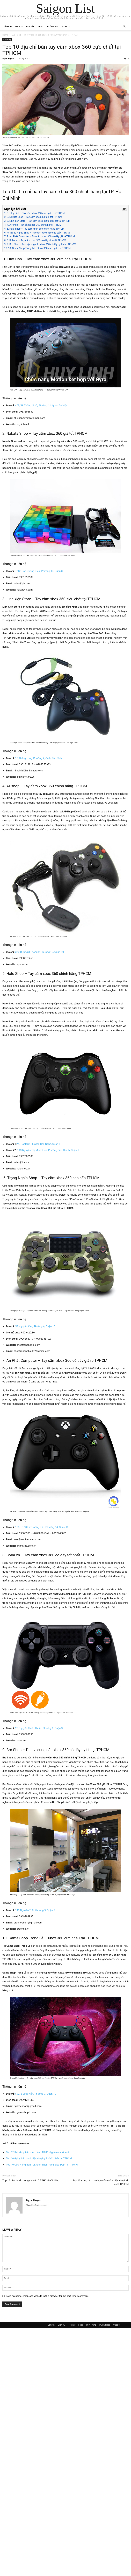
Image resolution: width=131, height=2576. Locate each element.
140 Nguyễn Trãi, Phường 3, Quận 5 (35, 1910)
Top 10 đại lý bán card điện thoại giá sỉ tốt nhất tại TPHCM (39, 2158)
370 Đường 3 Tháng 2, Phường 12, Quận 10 (39, 952)
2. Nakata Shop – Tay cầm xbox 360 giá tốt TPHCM (34, 217)
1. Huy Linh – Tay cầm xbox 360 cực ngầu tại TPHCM (36, 213)
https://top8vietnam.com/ (36, 2205)
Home (5, 34)
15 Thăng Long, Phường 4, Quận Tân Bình (38, 758)
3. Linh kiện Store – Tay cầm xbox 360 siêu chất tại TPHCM (38, 221)
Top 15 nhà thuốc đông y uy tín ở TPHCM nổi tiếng (30, 2180)
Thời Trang (91, 2324)
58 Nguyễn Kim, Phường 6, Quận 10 (35, 1326)
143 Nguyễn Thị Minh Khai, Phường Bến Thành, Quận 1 (48, 1150)
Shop (39, 26)
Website (66, 26)
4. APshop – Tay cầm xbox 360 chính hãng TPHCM (34, 224)
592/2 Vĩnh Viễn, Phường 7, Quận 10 (35, 2093)
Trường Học (52, 26)
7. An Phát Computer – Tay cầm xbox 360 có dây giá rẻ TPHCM (41, 236)
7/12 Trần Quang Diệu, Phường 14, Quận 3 (39, 571)
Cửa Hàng (16, 34)
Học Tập (30, 26)
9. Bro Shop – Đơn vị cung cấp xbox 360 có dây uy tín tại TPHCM (41, 244)
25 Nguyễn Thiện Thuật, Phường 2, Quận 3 (39, 1728)
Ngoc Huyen (8, 58)
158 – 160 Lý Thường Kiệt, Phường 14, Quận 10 (41, 1527)
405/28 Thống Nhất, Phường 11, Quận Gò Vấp (41, 405)
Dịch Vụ (19, 26)
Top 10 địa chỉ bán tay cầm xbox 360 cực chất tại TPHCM (61, 50)
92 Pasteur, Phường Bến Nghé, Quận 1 (38, 1144)
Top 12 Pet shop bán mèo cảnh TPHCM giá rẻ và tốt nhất (38, 2152)
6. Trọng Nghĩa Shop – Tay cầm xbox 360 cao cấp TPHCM (38, 232)
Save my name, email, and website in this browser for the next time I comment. (47, 2296)
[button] (124, 26)
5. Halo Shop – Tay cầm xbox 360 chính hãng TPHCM (35, 228)
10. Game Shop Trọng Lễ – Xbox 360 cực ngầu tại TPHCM (39, 248)
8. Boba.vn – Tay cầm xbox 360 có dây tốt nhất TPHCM (36, 240)
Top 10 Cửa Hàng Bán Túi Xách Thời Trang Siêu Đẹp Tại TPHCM (42, 2164)
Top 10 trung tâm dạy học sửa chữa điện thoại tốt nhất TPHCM (101, 2182)
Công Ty (8, 26)
